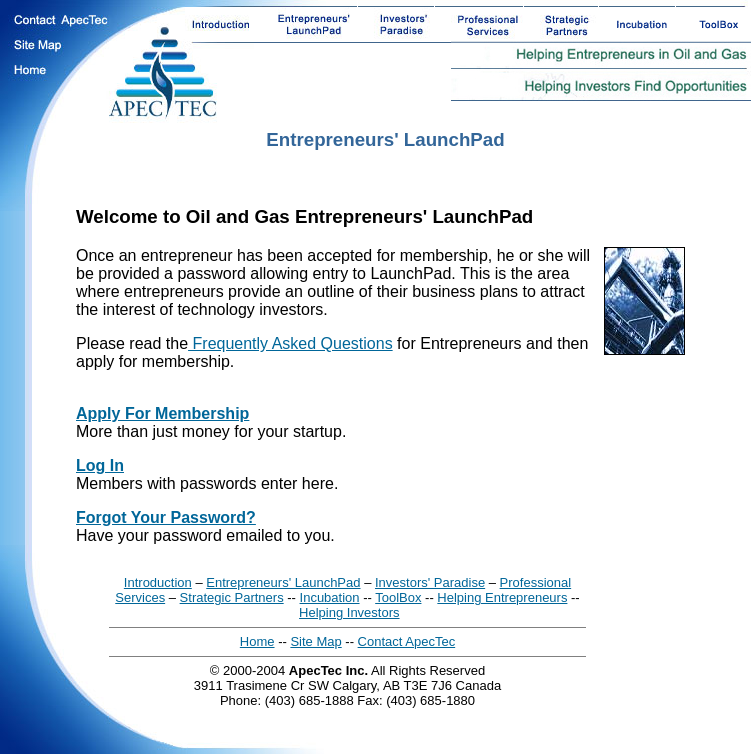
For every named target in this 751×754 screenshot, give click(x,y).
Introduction (158, 582)
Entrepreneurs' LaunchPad (283, 582)
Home (257, 641)
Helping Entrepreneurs (502, 597)
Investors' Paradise (430, 582)
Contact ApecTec (407, 641)
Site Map (315, 641)
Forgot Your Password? (166, 517)
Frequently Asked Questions (290, 343)
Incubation (330, 597)
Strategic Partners (232, 597)
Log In (100, 465)
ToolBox (398, 597)
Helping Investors (349, 612)
